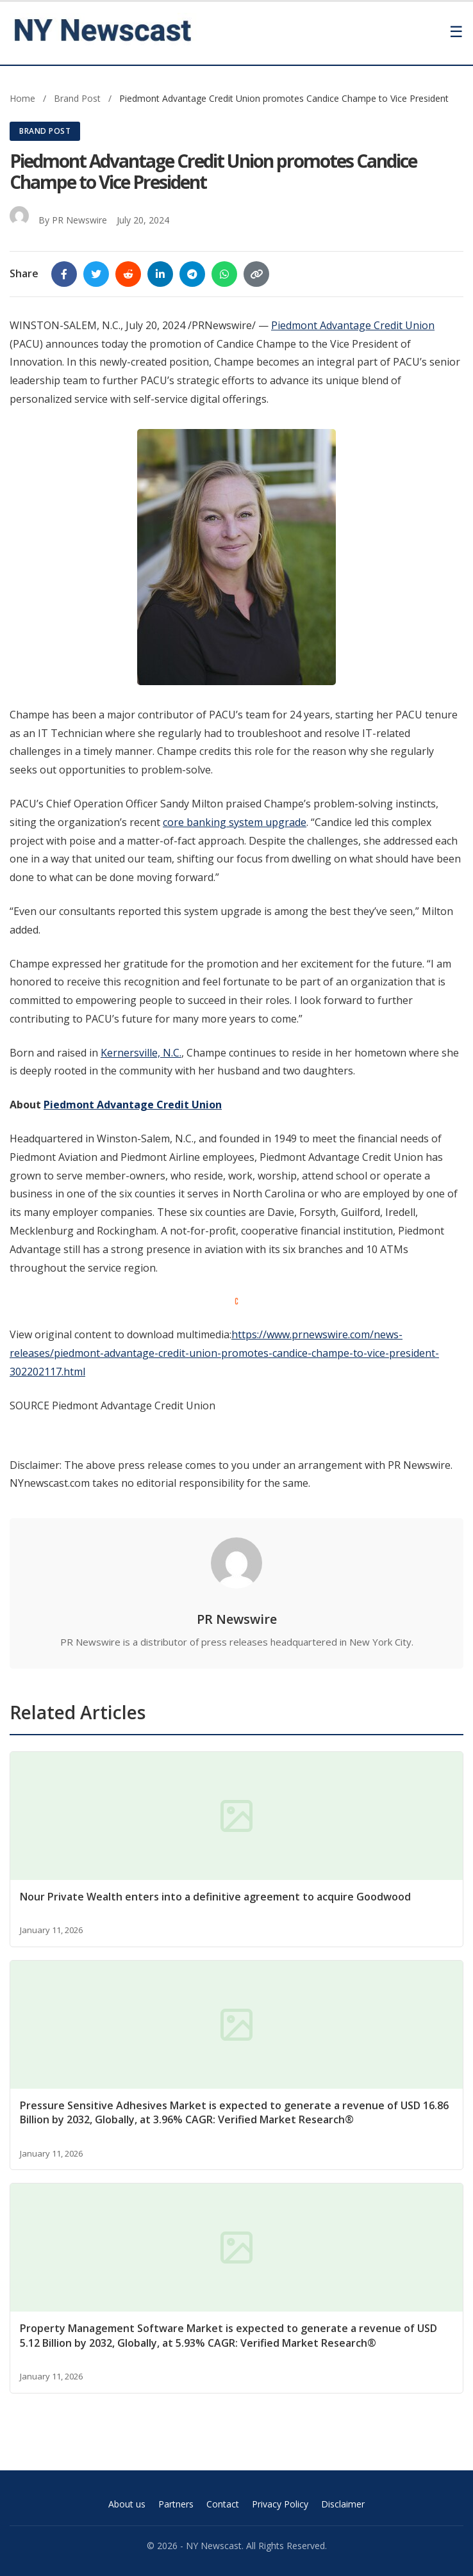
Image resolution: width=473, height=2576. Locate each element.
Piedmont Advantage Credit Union (353, 325)
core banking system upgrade (234, 822)
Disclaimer (343, 2504)
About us (126, 2504)
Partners (176, 2504)
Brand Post (78, 98)
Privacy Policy (280, 2504)
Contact (222, 2504)
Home (22, 98)
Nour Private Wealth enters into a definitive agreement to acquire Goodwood (215, 1897)
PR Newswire (79, 220)
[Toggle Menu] (456, 32)
